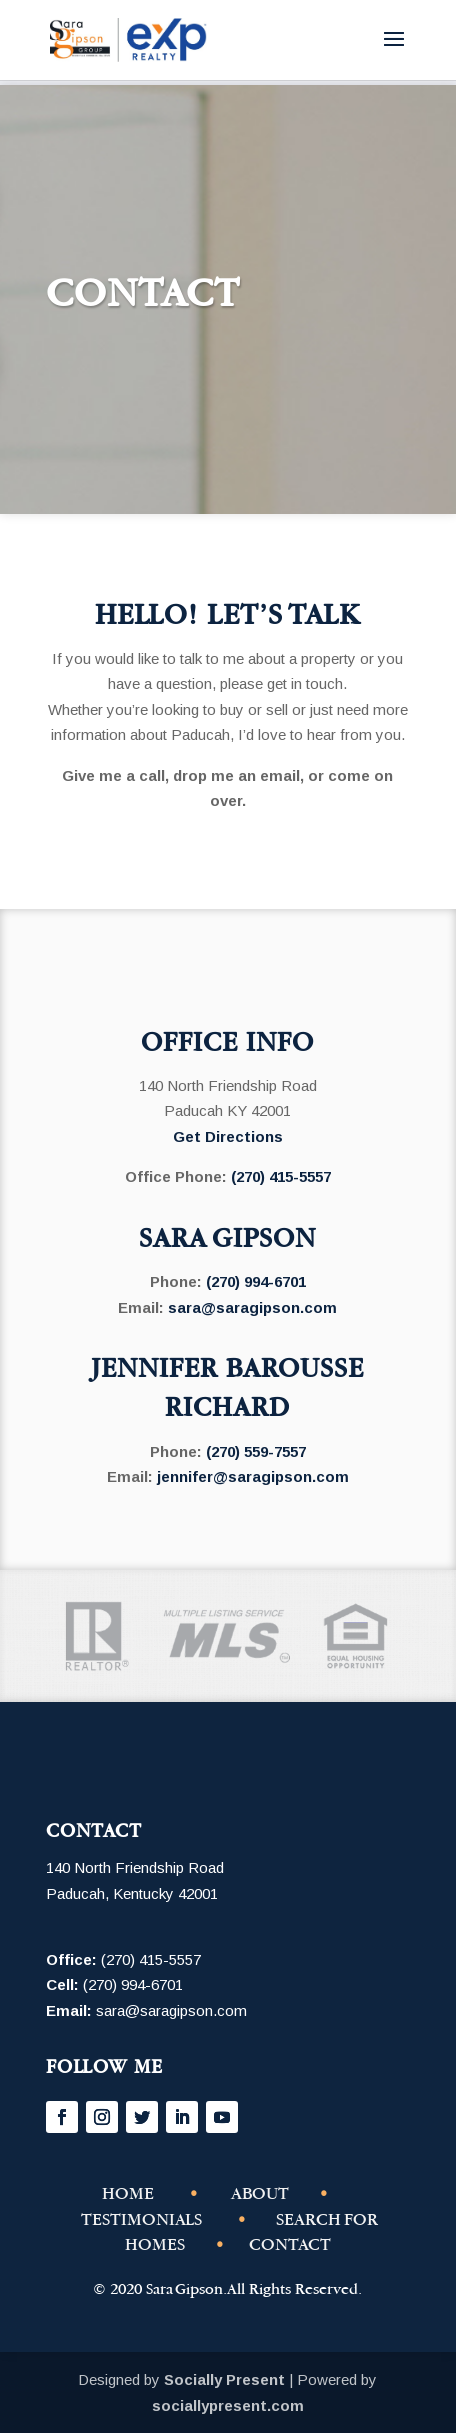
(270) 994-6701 (256, 1281)
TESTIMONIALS (141, 2219)
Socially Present (224, 2379)
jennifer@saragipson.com (253, 1476)
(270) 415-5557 (281, 1176)
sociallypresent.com (228, 2405)
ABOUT (260, 2193)
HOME (128, 2193)
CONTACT (290, 2244)
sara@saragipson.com (252, 1307)
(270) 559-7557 (256, 1451)
